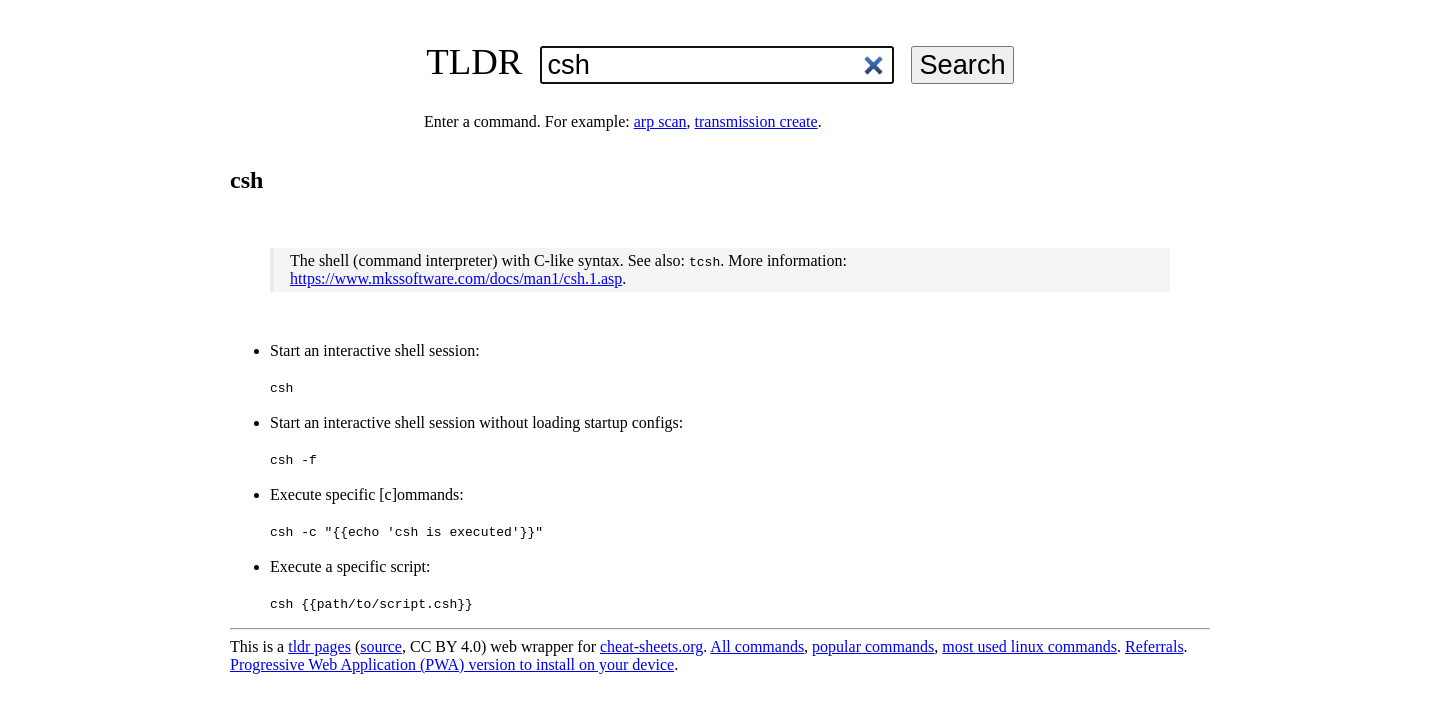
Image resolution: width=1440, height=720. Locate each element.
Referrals (1154, 646)
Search (962, 64)
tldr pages (319, 646)
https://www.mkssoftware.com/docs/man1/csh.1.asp (456, 278)
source (381, 646)
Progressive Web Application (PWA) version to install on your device (452, 664)
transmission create (756, 121)
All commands (757, 646)
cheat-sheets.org (651, 646)
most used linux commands (1029, 646)
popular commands (873, 646)
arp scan (660, 121)
